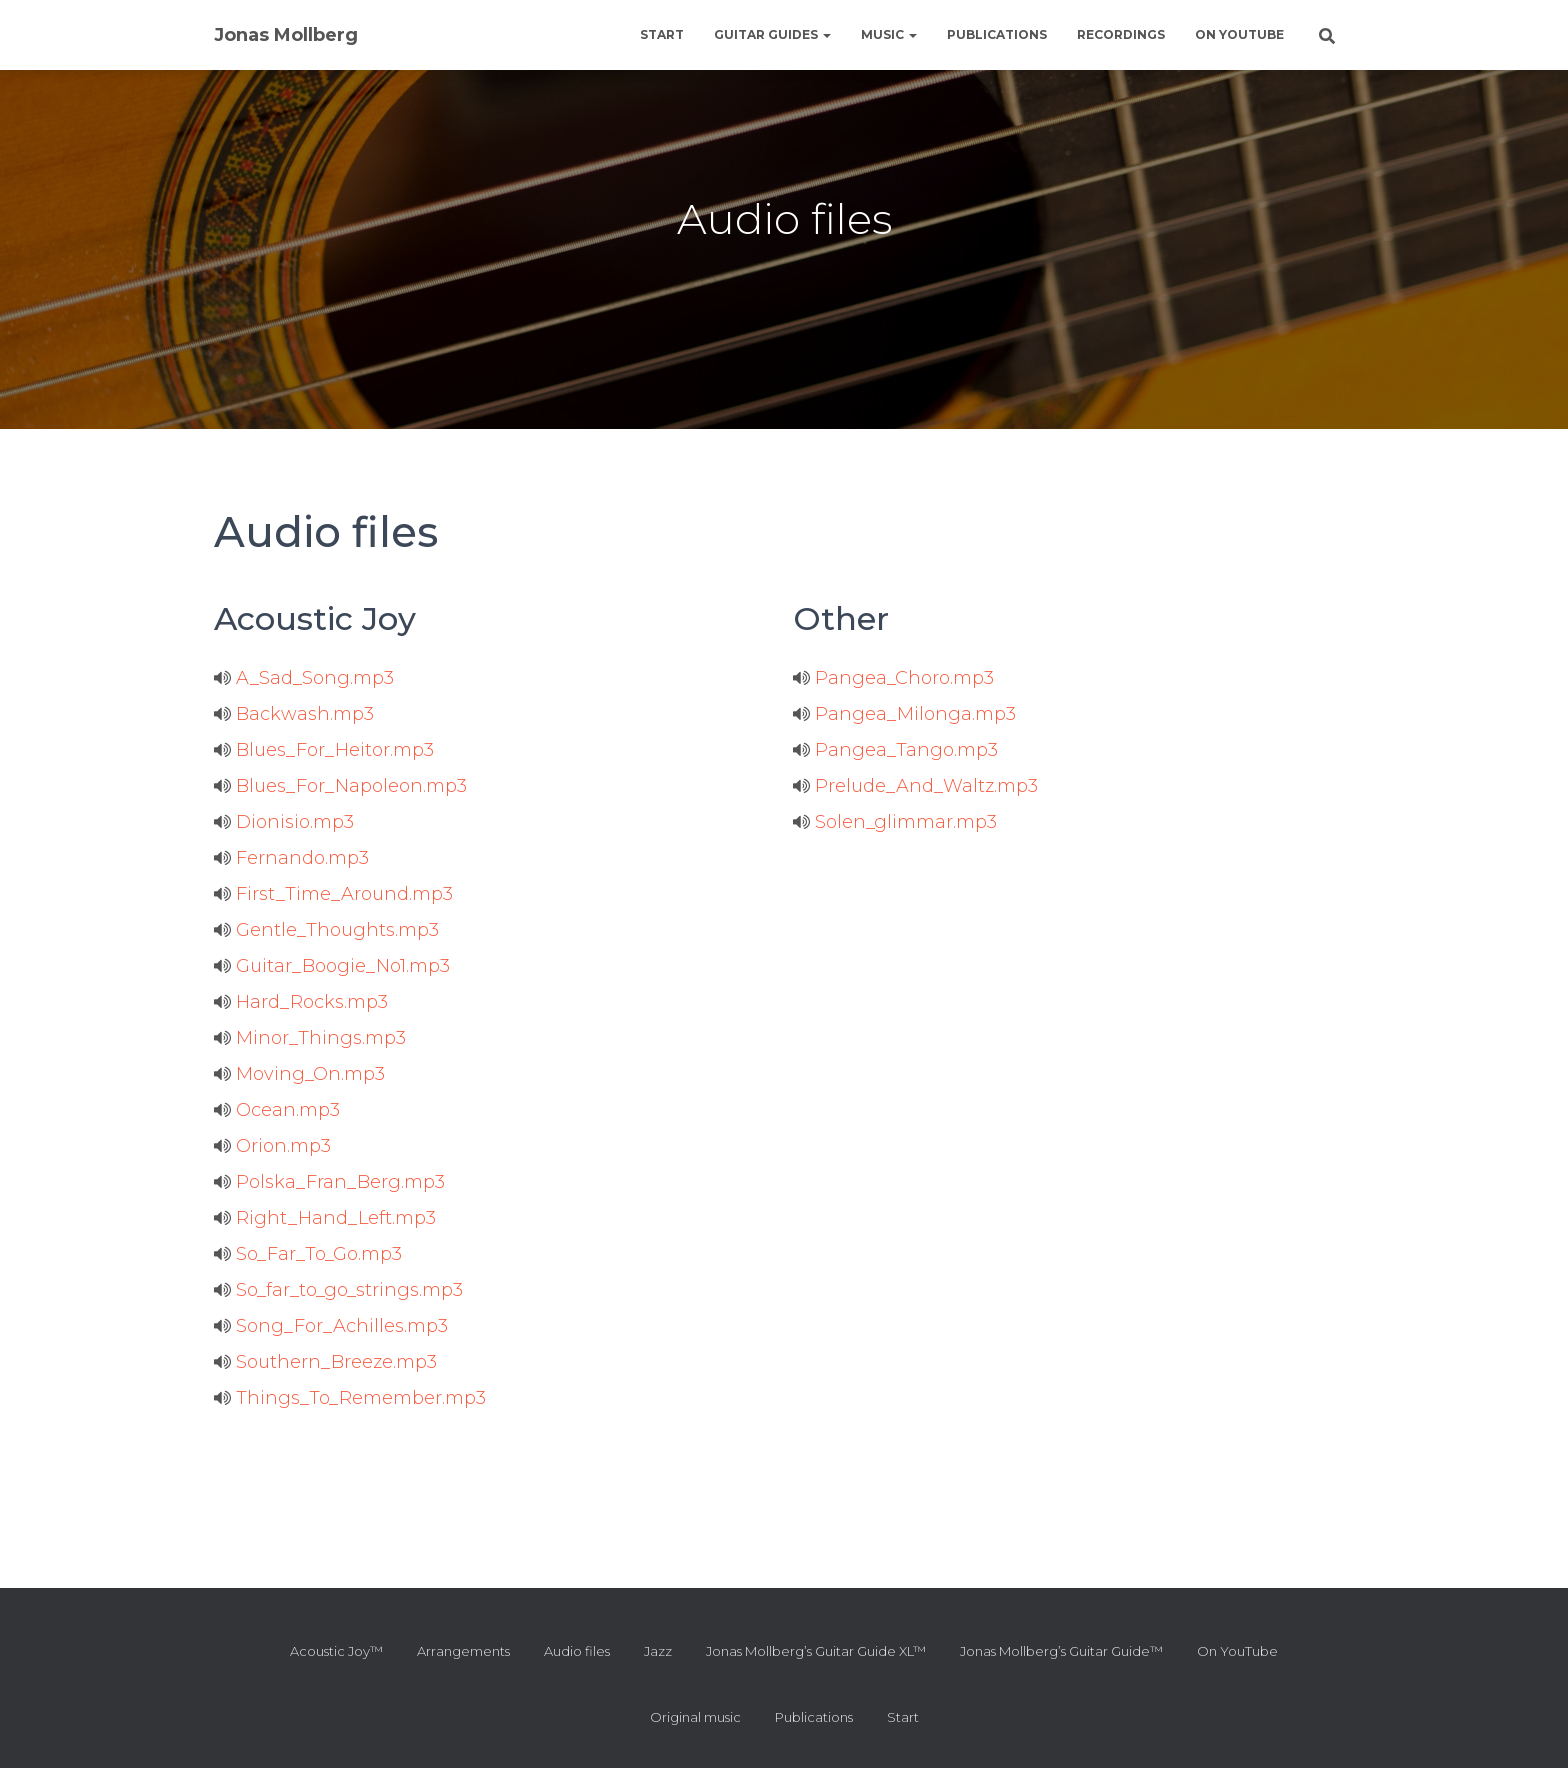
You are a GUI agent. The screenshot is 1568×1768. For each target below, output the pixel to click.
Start (662, 34)
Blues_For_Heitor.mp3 (324, 750)
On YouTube (1239, 34)
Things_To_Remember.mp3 (350, 1398)
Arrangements (463, 1651)
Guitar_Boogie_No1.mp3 (332, 966)
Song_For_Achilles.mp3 (331, 1326)
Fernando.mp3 (291, 858)
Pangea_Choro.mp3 (893, 678)
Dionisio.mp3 (284, 822)
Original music (695, 1717)
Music (889, 34)
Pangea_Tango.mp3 (895, 750)
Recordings (1121, 34)
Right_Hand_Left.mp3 (325, 1218)
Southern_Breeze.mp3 (325, 1362)
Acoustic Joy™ (336, 1651)
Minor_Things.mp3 (310, 1038)
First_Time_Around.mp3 (333, 894)
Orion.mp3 (272, 1146)
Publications (997, 34)
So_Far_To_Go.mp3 (308, 1254)
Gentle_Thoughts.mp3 (326, 930)
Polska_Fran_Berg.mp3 (329, 1182)
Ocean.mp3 (277, 1110)
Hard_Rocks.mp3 (301, 1002)
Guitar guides (772, 34)
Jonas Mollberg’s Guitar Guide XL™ (816, 1651)
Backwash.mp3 (294, 714)
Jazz (658, 1651)
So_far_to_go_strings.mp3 (338, 1290)
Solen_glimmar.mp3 (895, 822)
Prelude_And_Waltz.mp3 (915, 786)
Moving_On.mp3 (299, 1074)
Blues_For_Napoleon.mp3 (340, 786)
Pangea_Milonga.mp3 (904, 714)
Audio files (577, 1651)
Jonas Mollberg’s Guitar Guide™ (1061, 1651)
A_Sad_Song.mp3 (304, 678)
